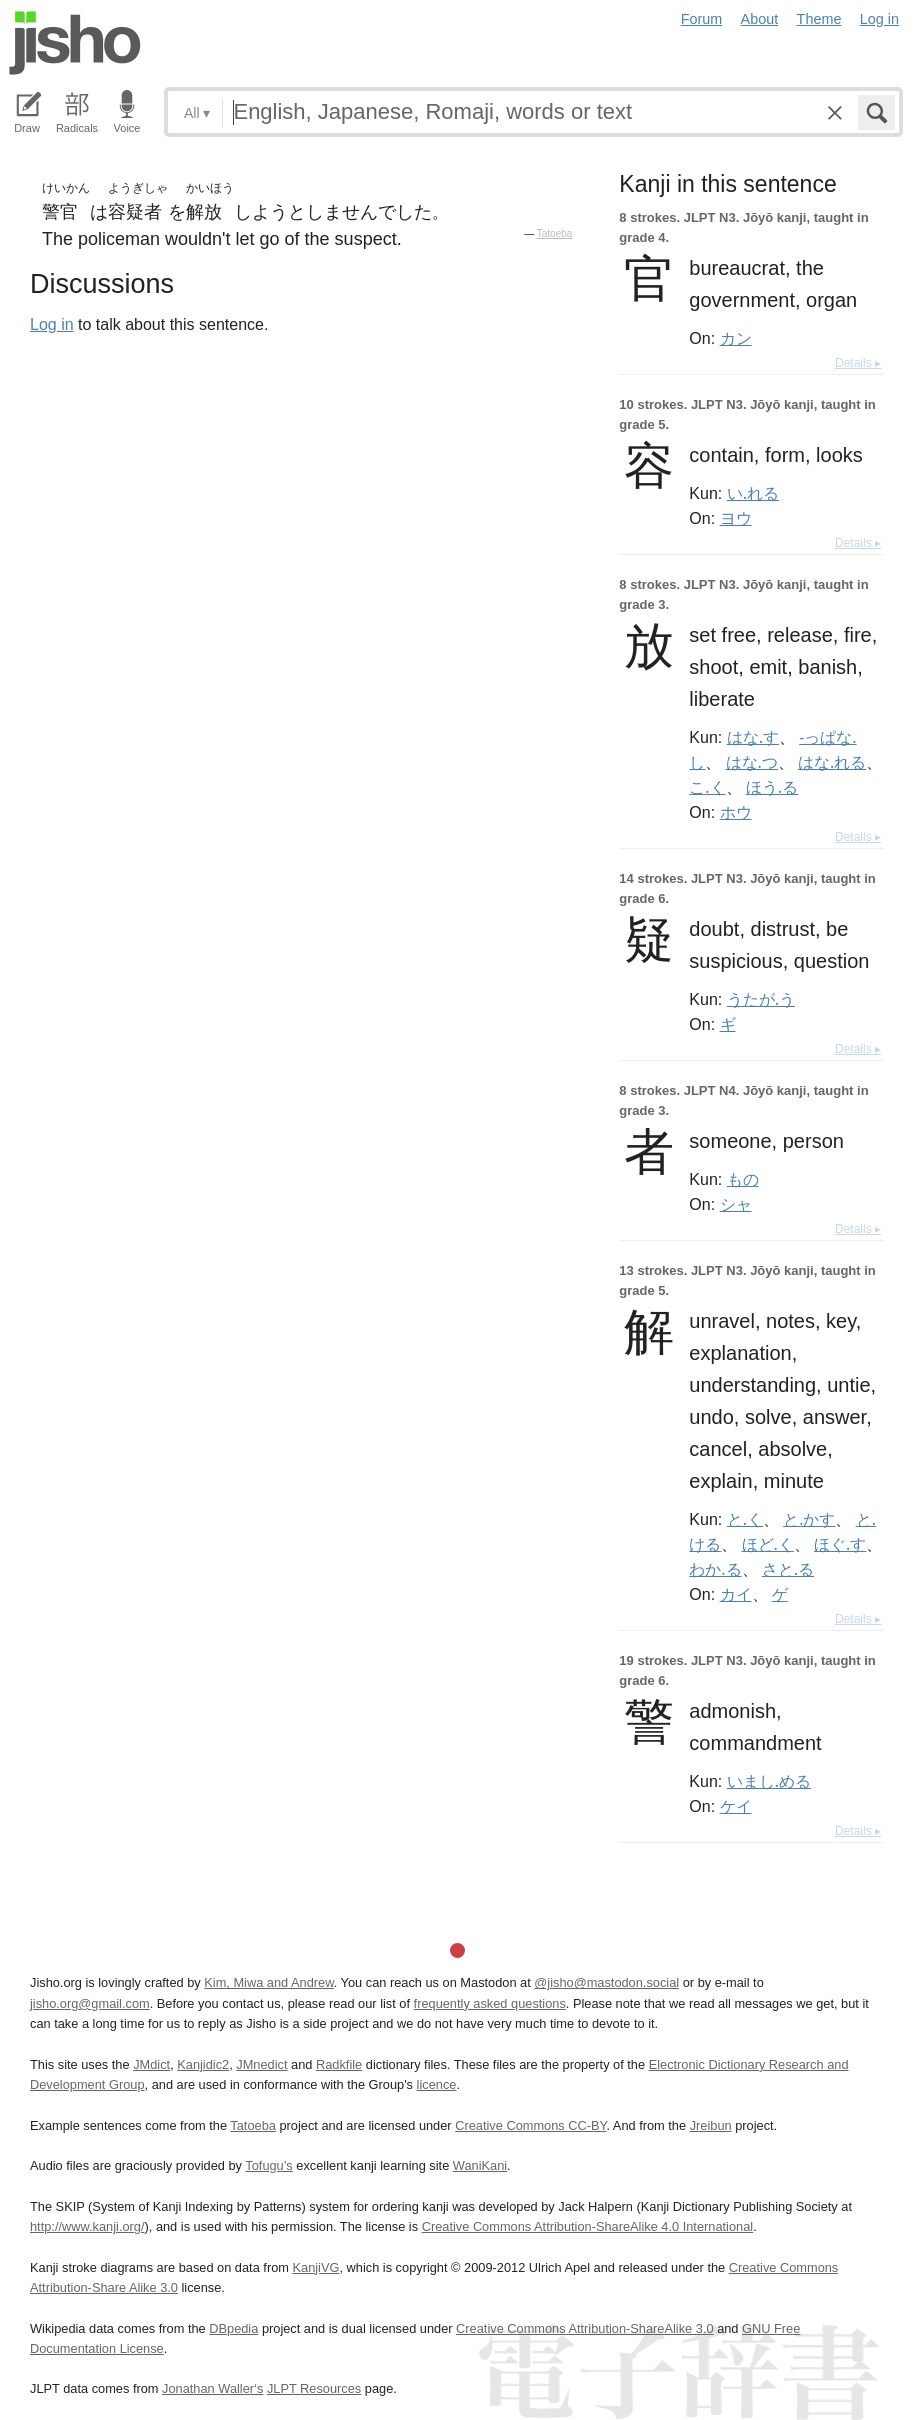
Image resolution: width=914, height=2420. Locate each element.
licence (437, 2084)
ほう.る (772, 787)
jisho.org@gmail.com (90, 2003)
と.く (745, 1519)
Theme (819, 19)
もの (743, 1179)
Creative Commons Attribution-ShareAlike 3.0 (584, 2328)
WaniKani (480, 2165)
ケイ (736, 1806)
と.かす (809, 1519)
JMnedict (261, 2064)
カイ (736, 1594)
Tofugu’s (268, 2165)
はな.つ (752, 762)
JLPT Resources (314, 2388)
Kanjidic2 (203, 2064)
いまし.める (769, 1781)
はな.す (753, 737)
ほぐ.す (840, 1544)
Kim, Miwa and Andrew (268, 1982)
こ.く (707, 787)
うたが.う (761, 999)
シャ (736, 1204)
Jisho (75, 43)
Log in (879, 19)
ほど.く (768, 1544)
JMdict (151, 2064)
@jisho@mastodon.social (606, 1982)
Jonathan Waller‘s (212, 2388)
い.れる (753, 493)
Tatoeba (555, 233)
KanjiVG (315, 2267)
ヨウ (736, 518)
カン (736, 338)
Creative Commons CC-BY (530, 2125)
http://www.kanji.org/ (87, 2226)
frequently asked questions (490, 2003)
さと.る (788, 1569)
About (760, 19)
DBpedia (233, 2328)
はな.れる (832, 762)
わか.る (715, 1569)
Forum (702, 19)
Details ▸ (858, 363)
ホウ (736, 812)
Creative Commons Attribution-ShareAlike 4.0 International (587, 2226)
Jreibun (711, 2125)
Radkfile (339, 2064)
